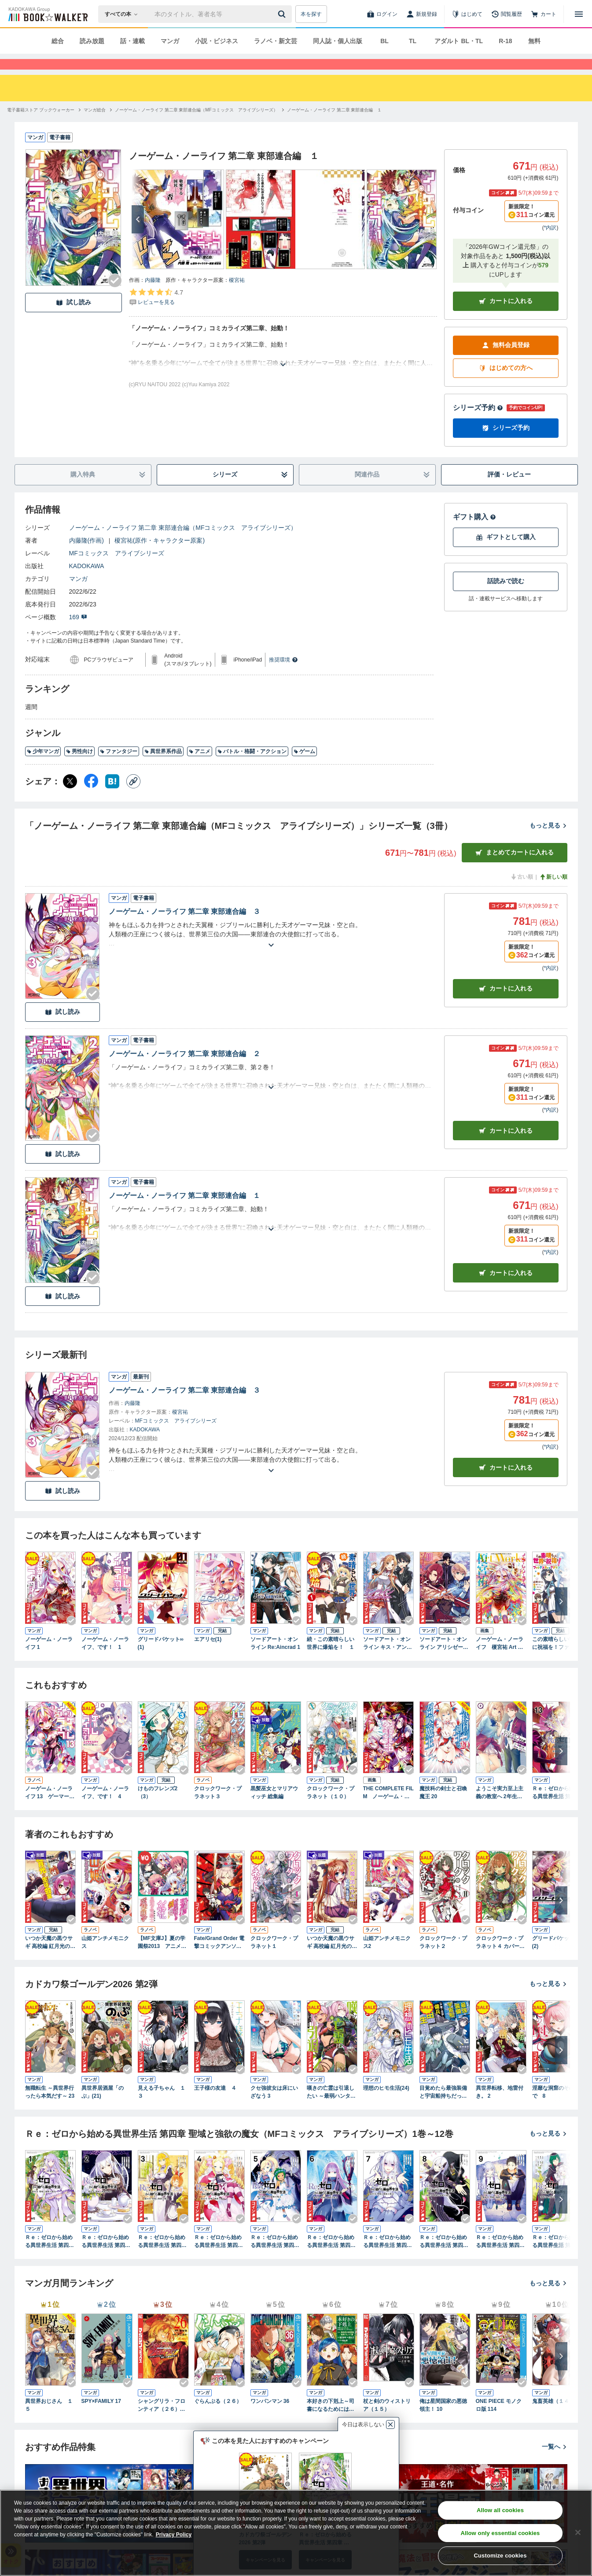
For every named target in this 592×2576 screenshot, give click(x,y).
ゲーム (304, 767)
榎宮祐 (237, 296)
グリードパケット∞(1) (161, 1659)
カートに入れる (506, 317)
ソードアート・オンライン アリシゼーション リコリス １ (443, 1659)
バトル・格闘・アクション (252, 767)
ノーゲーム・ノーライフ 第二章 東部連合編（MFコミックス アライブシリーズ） (183, 543)
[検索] (283, 14)
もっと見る (548, 841)
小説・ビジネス (216, 40)
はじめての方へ (506, 384)
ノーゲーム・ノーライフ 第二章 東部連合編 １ (185, 1211)
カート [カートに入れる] (506, 1004)
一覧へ (554, 2462)
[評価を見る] (156, 312)
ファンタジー (118, 767)
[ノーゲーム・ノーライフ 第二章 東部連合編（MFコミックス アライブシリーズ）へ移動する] (196, 125)
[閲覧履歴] (506, 14)
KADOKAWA (86, 581)
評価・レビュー (509, 490)
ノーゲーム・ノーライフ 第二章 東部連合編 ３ (185, 927)
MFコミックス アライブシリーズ (116, 569)
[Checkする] (115, 296)
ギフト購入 (474, 532)
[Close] (578, 2532)
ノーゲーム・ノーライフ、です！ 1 (105, 1659)
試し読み (73, 318)
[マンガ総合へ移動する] (95, 125)
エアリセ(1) (208, 1655)
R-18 (505, 40)
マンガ (170, 40)
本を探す (311, 14)
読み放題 (92, 40)
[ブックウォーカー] (47, 14)
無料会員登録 (505, 361)
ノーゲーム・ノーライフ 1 (49, 1659)
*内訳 (550, 243)
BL (384, 40)
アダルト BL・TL (458, 40)
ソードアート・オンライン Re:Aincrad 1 (275, 1659)
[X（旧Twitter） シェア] (70, 797)
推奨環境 (283, 676)
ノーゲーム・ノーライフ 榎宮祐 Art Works (501, 1659)
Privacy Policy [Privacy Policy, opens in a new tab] (173, 2535)
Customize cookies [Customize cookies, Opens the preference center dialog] (500, 2555)
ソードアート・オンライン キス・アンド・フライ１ (387, 1659)
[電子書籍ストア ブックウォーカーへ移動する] (40, 125)
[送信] (283, 14)
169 (78, 632)
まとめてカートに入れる (514, 868)
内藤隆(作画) (86, 556)
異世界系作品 (163, 767)
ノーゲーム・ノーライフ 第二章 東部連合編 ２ (185, 1069)
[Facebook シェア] (91, 797)
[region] (296, 2533)
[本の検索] (124, 14)
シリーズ (250, 490)
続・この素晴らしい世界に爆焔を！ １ (330, 1659)
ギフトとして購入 (506, 553)
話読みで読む (505, 596)
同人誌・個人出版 (337, 40)
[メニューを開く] (578, 14)
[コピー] (133, 797)
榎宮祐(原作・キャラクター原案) (159, 556)
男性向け (79, 767)
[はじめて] (467, 14)
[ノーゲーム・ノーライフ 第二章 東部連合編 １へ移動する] (334, 125)
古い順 (521, 892)
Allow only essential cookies (500, 2533)
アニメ (199, 767)
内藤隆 (153, 296)
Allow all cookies (500, 2510)
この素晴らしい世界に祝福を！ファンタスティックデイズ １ (556, 1659)
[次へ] (138, 235)
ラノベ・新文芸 (275, 40)
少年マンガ (43, 767)
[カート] (543, 14)
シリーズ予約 (478, 423)
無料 (534, 40)
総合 (57, 40)
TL (412, 40)
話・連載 (132, 40)
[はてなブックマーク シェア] (112, 797)
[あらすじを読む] (283, 370)
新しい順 (553, 892)
